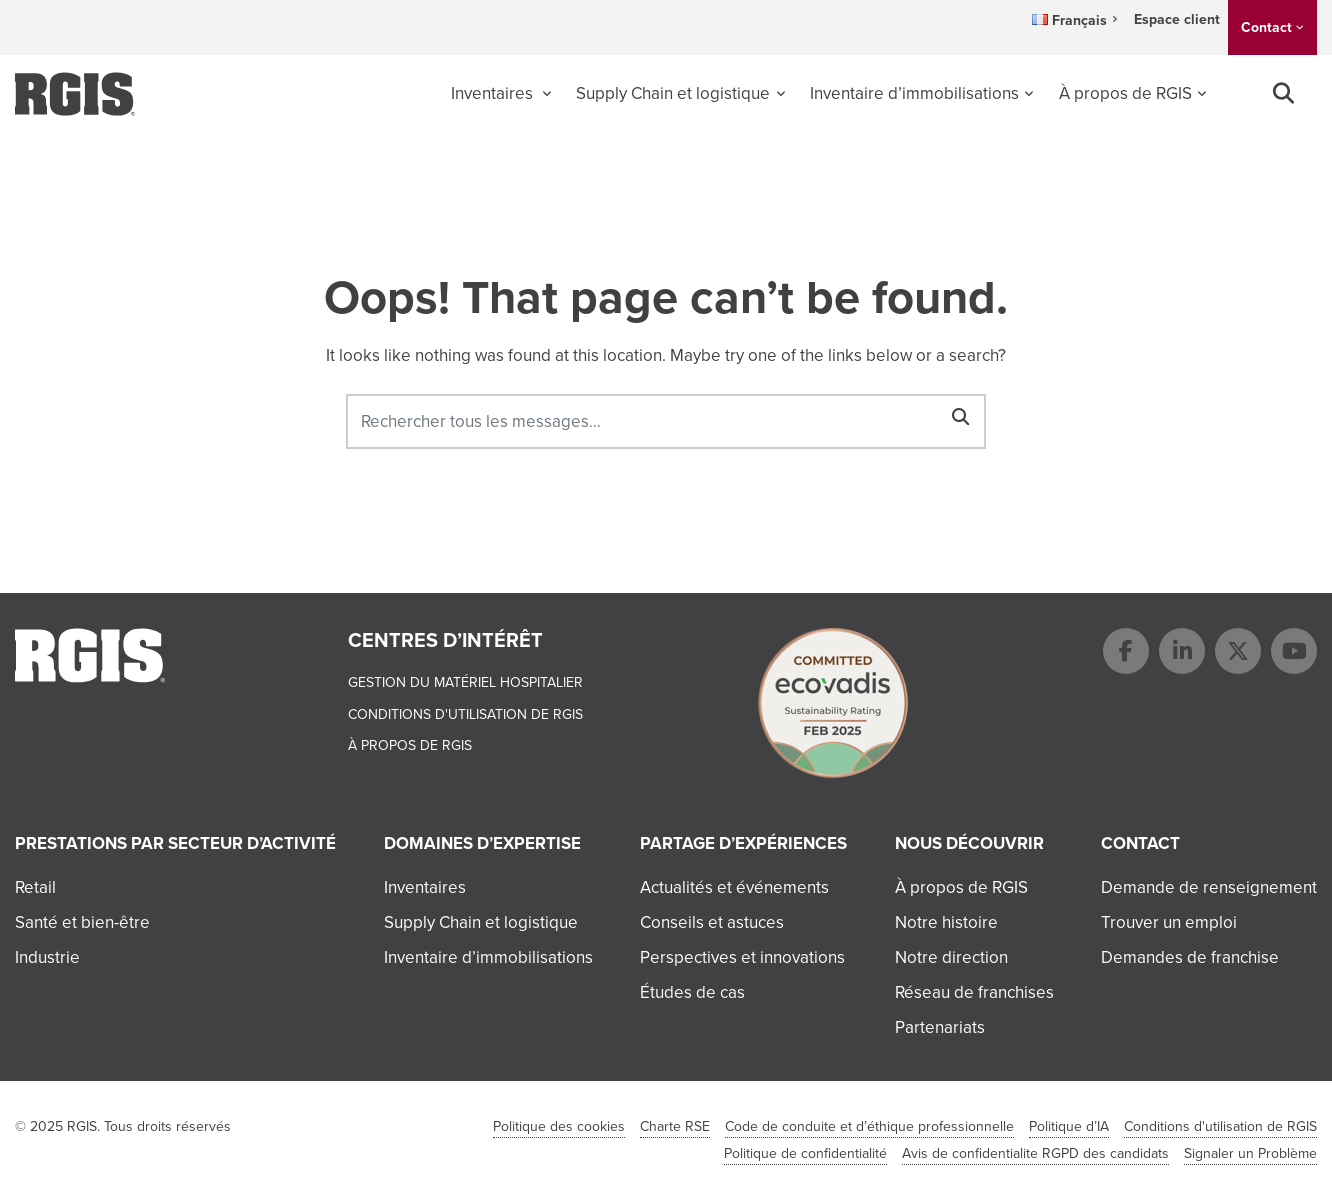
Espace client (1177, 19)
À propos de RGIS (1125, 93)
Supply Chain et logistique (673, 93)
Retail (35, 887)
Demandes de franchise (1190, 957)
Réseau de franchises (974, 992)
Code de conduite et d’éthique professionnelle (869, 1126)
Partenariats (940, 1027)
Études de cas (692, 992)
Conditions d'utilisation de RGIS (465, 714)
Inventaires (494, 93)
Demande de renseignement (1209, 887)
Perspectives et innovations (742, 957)
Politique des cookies (559, 1126)
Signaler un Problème (1250, 1153)
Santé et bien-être (82, 922)
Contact (1266, 27)
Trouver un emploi (1169, 922)
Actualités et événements (734, 887)
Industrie (47, 957)
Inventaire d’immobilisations (914, 93)
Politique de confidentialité (805, 1153)
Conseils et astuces (712, 922)
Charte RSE (675, 1126)
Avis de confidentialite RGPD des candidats (1035, 1153)
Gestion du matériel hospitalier (465, 682)
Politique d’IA (1069, 1126)
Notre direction (951, 957)
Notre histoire (946, 922)
